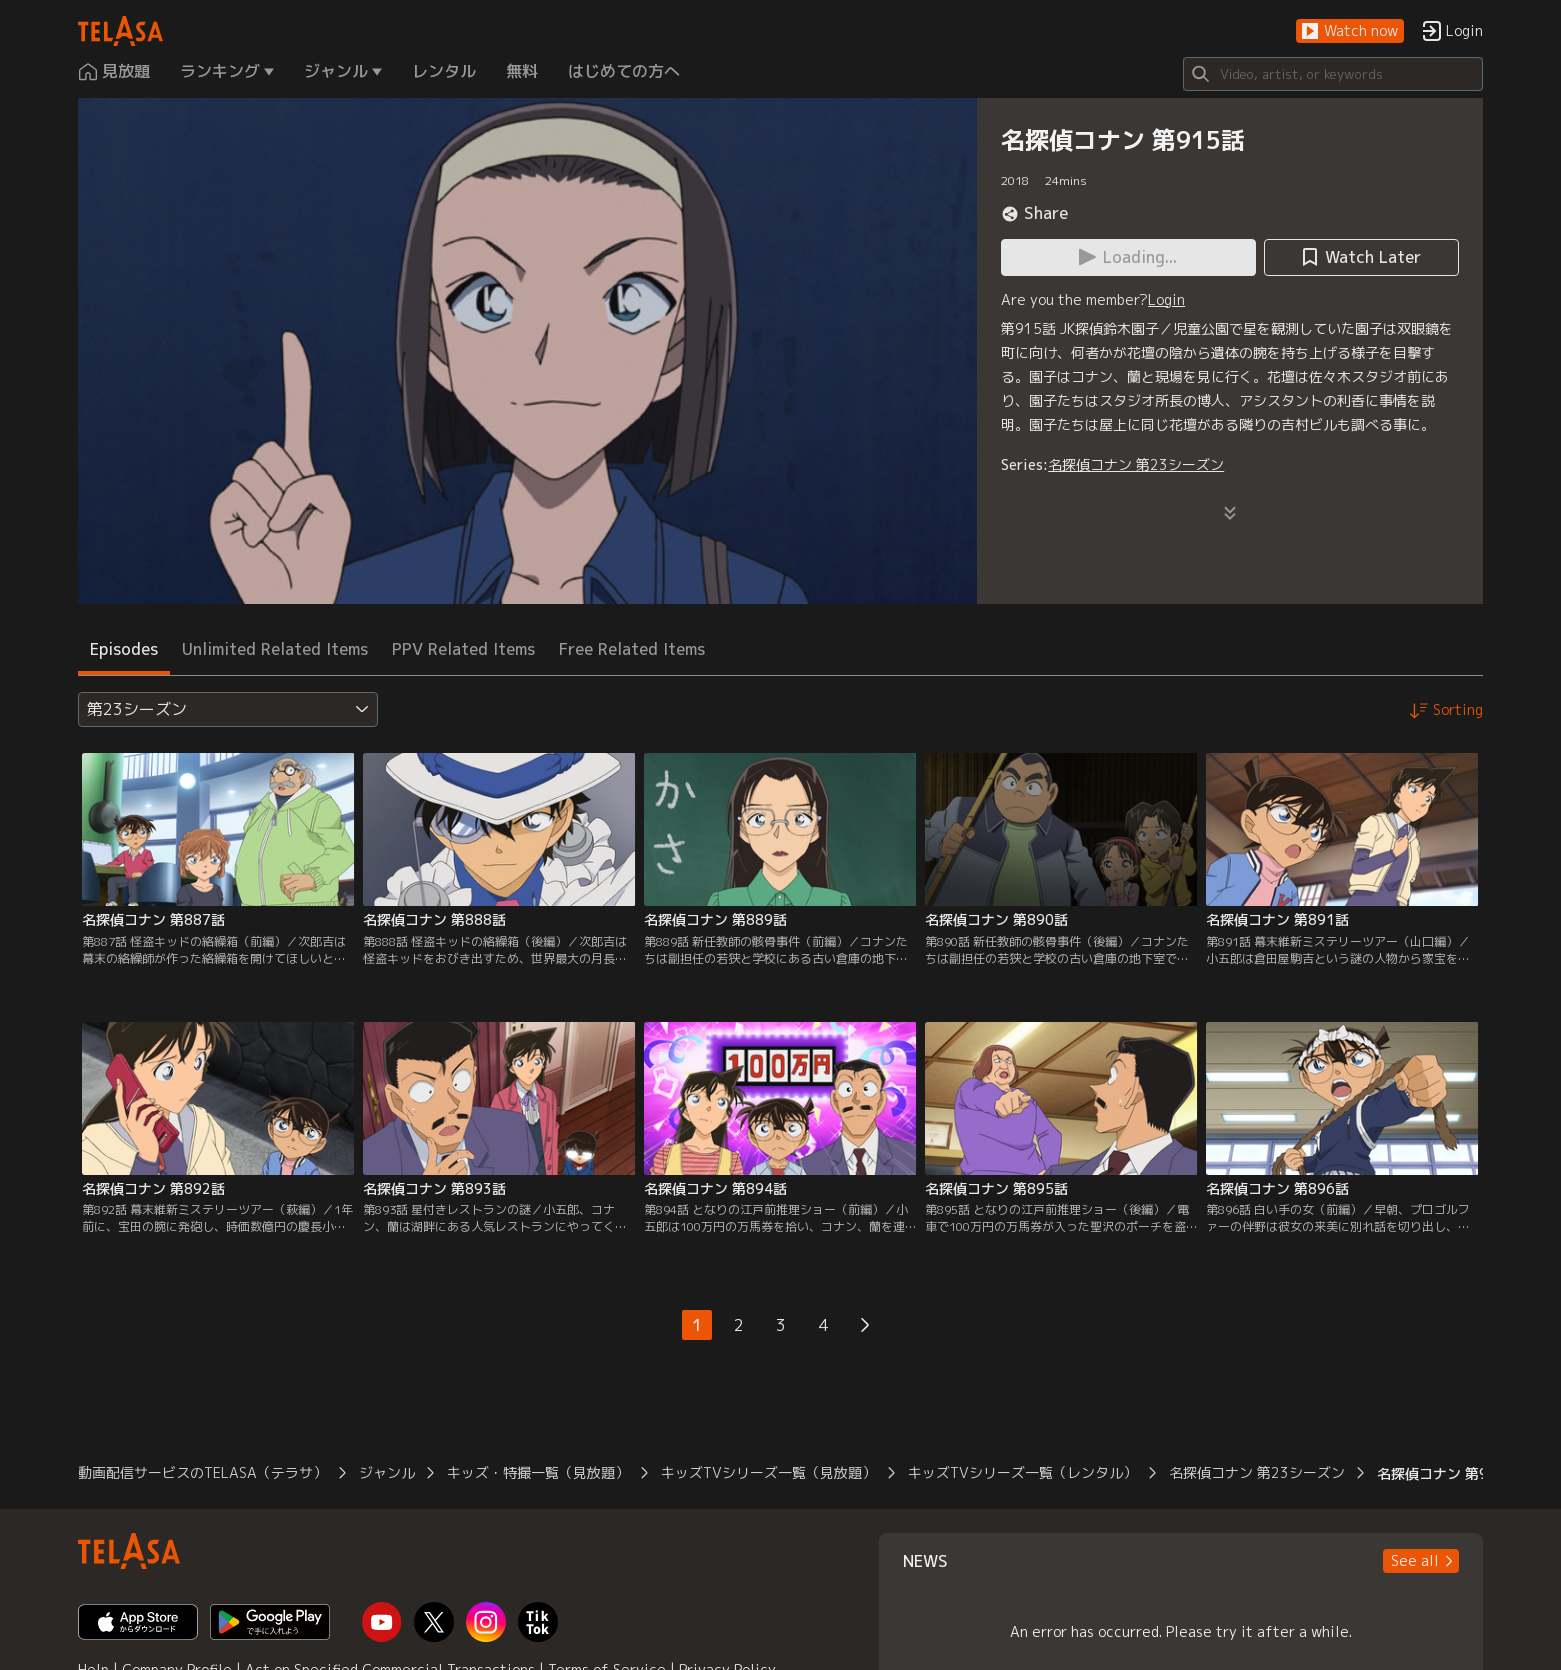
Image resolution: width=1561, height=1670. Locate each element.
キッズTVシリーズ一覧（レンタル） (1022, 1472)
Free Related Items (632, 649)
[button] (1350, 31)
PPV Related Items (463, 649)
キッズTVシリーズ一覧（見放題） (768, 1472)
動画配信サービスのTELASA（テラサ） (202, 1472)
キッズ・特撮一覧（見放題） (538, 1472)
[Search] (1333, 74)
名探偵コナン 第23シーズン (1136, 464)
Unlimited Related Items (275, 649)
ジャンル (387, 1472)
